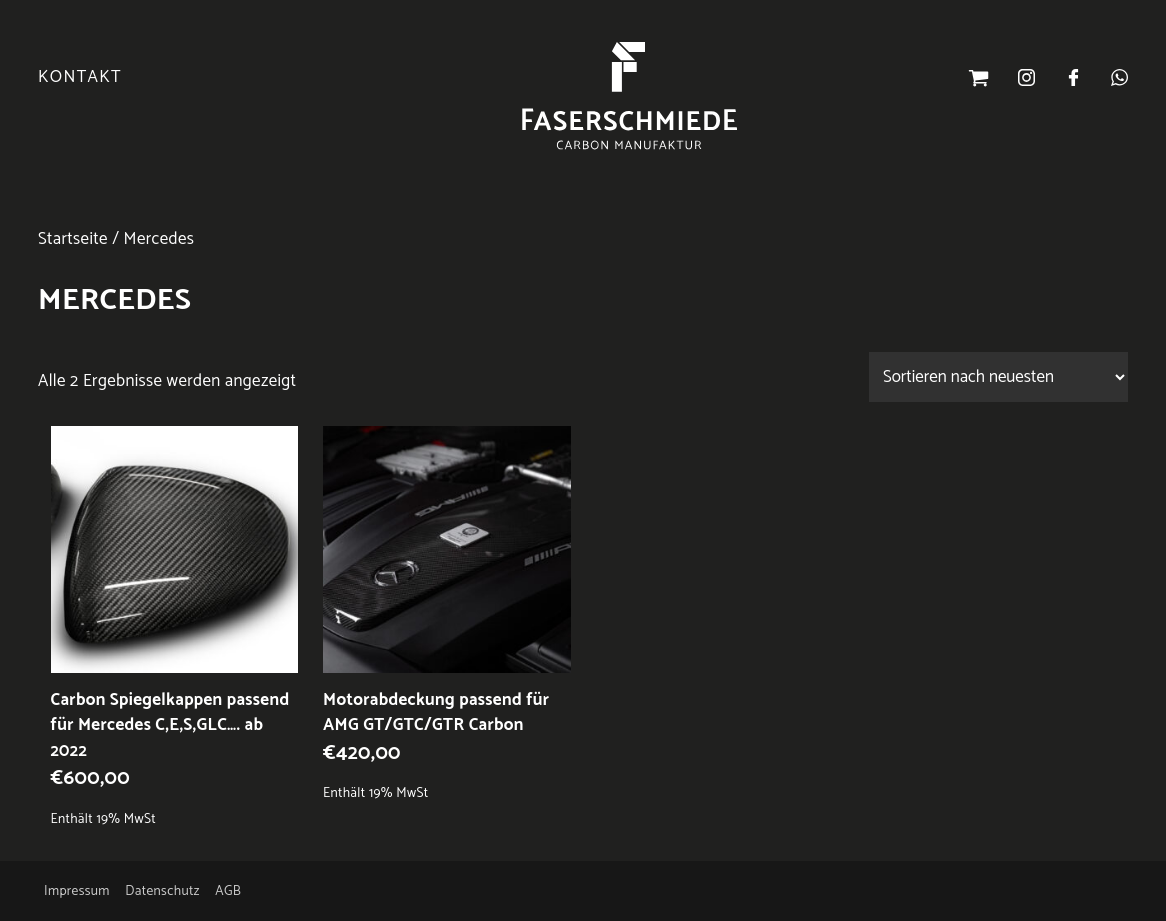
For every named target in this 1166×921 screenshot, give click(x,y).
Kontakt (80, 77)
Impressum (77, 891)
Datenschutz (162, 891)
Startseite (73, 239)
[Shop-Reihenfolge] (998, 377)
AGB (228, 891)
